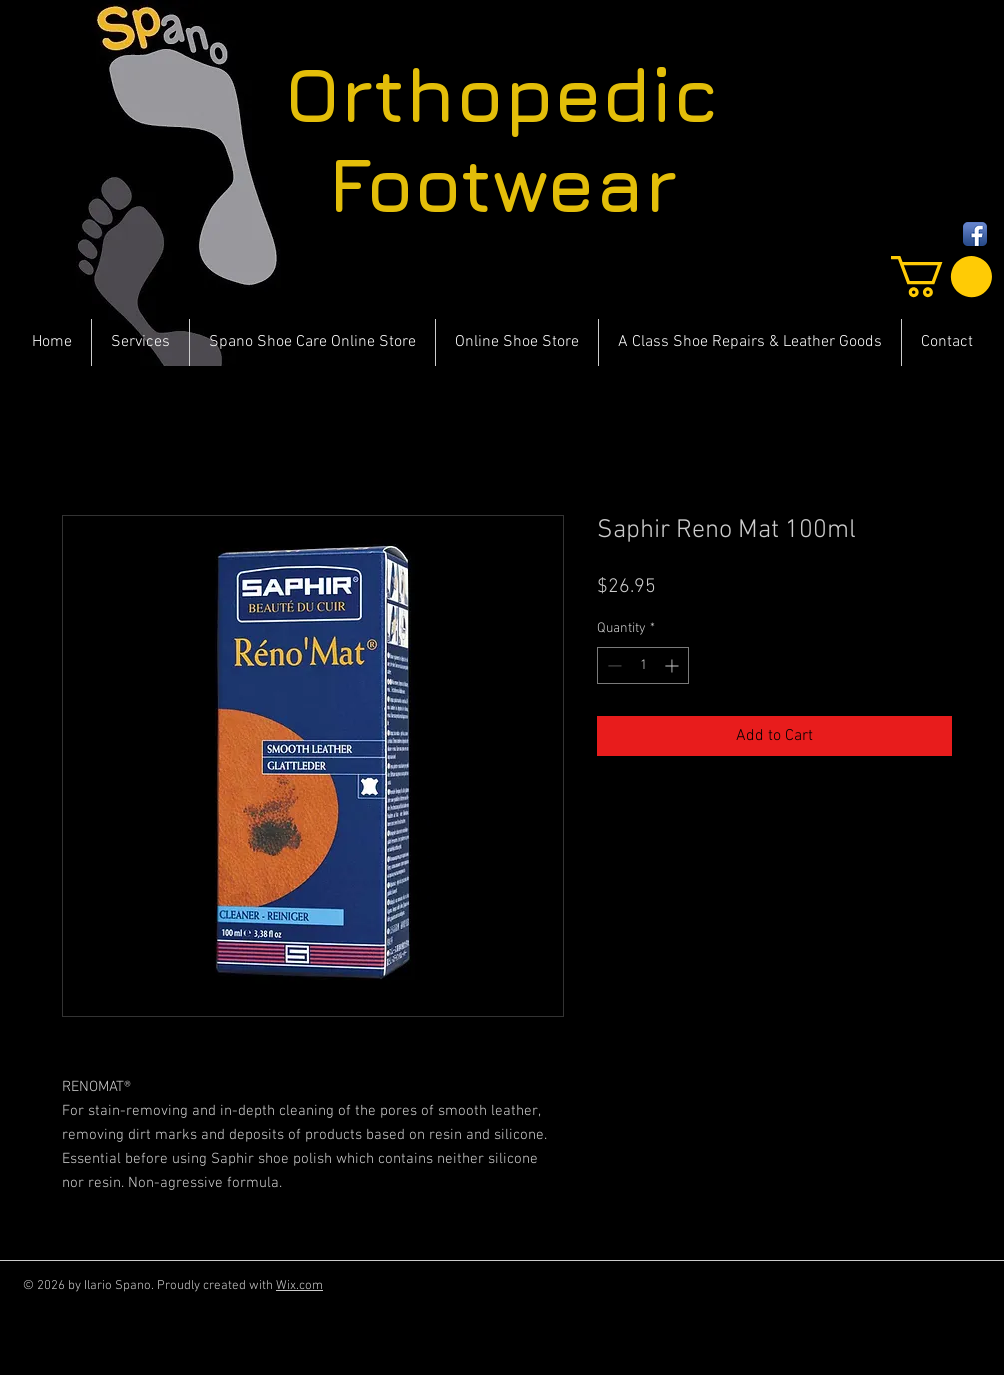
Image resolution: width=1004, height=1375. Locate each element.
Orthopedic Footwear (502, 139)
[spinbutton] (643, 665)
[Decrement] (612, 665)
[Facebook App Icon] (975, 234)
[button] (941, 276)
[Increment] (673, 665)
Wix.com (299, 1286)
